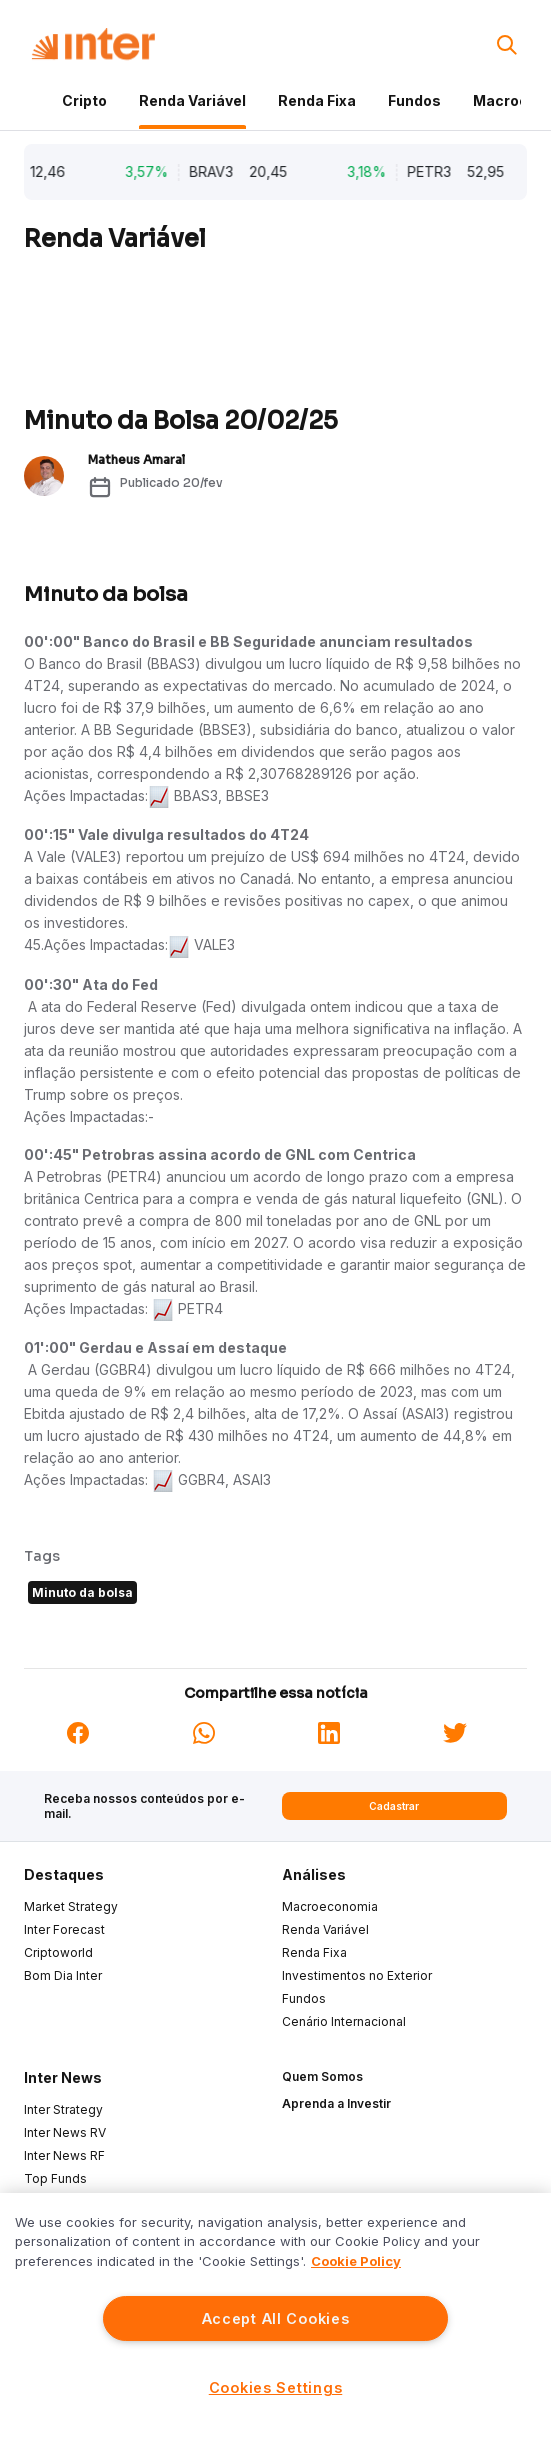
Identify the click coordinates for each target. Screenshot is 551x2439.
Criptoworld (58, 1952)
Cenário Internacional (344, 2021)
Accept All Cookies (276, 2318)
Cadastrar (394, 1806)
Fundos (414, 100)
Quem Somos (322, 2076)
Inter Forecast (64, 1929)
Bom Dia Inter (63, 1975)
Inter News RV (65, 2132)
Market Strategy (71, 1906)
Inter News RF (64, 2155)
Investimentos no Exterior (357, 1975)
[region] (275, 2316)
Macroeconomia (330, 1906)
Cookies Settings (276, 2387)
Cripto (84, 100)
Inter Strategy (63, 2109)
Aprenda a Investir (336, 2103)
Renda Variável (192, 100)
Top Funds (55, 2178)
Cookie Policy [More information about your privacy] (356, 2261)
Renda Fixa (317, 100)
